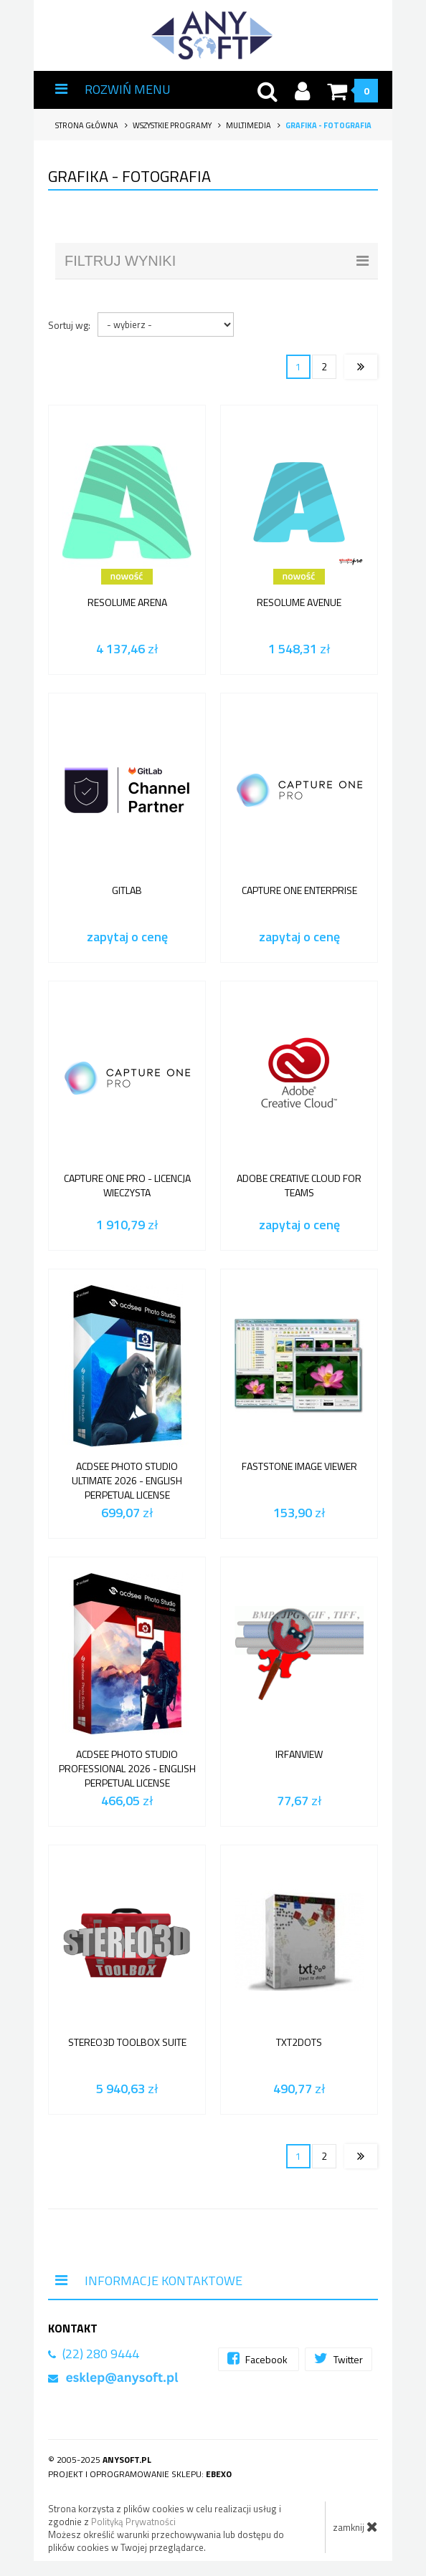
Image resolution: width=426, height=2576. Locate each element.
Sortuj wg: (69, 324)
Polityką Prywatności (133, 2521)
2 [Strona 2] (324, 366)
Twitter (338, 2359)
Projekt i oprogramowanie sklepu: (140, 2474)
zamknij (355, 2526)
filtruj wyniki (217, 261)
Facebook (258, 2359)
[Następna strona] (360, 367)
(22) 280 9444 (100, 2353)
